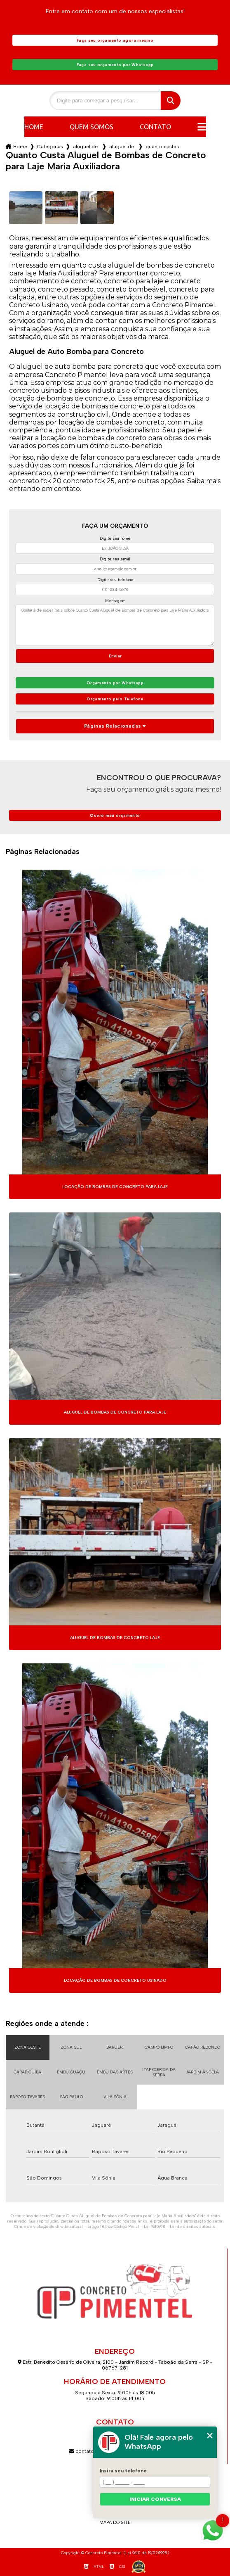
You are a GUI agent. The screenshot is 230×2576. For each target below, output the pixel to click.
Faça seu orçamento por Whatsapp (115, 64)
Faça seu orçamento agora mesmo (115, 40)
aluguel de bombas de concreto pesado (122, 146)
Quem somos (91, 126)
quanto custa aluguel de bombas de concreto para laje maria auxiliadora (162, 146)
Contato (155, 126)
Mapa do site (115, 2522)
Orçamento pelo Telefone (115, 699)
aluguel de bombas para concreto (86, 146)
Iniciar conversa (155, 2499)
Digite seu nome (115, 538)
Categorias (50, 146)
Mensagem (115, 600)
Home (33, 126)
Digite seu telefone (115, 579)
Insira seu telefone (123, 2471)
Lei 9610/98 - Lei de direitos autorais (179, 2226)
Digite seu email (115, 559)
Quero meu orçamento (115, 815)
